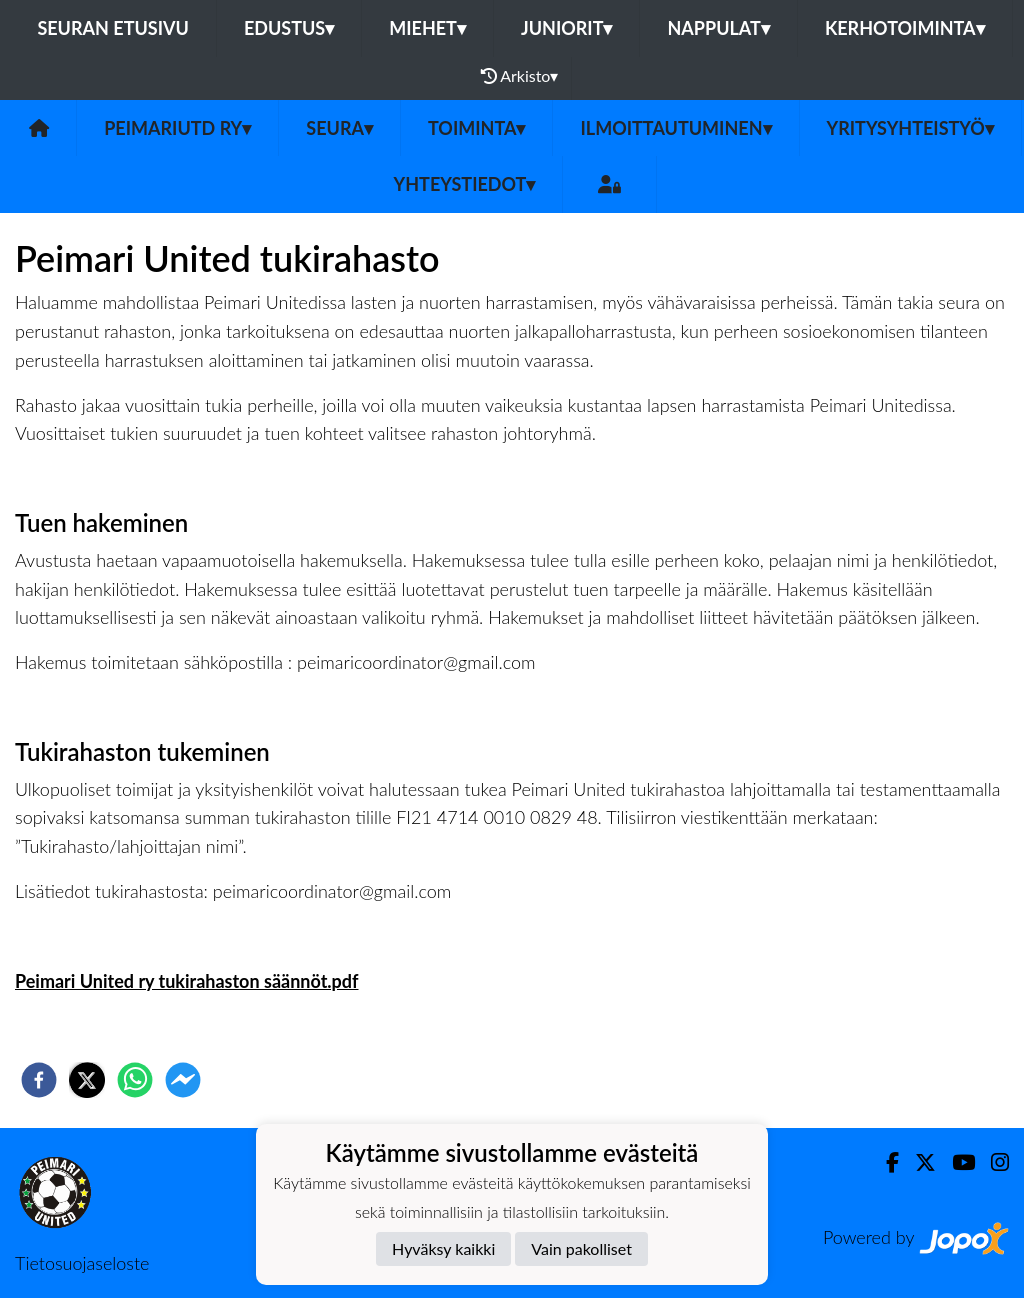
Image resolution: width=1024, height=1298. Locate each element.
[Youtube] (955, 1162)
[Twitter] (917, 1162)
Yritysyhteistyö (910, 128)
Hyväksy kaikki (443, 1248)
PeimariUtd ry (177, 128)
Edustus (289, 28)
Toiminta (477, 128)
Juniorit (567, 28)
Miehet (427, 28)
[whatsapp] (135, 1080)
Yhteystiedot (465, 184)
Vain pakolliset (581, 1248)
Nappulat (718, 28)
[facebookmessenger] (183, 1080)
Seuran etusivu (113, 28)
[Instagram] (992, 1162)
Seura (339, 128)
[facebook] (39, 1080)
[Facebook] (884, 1162)
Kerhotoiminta (905, 28)
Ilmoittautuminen (675, 128)
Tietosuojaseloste (82, 1263)
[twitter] (87, 1080)
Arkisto (520, 76)
